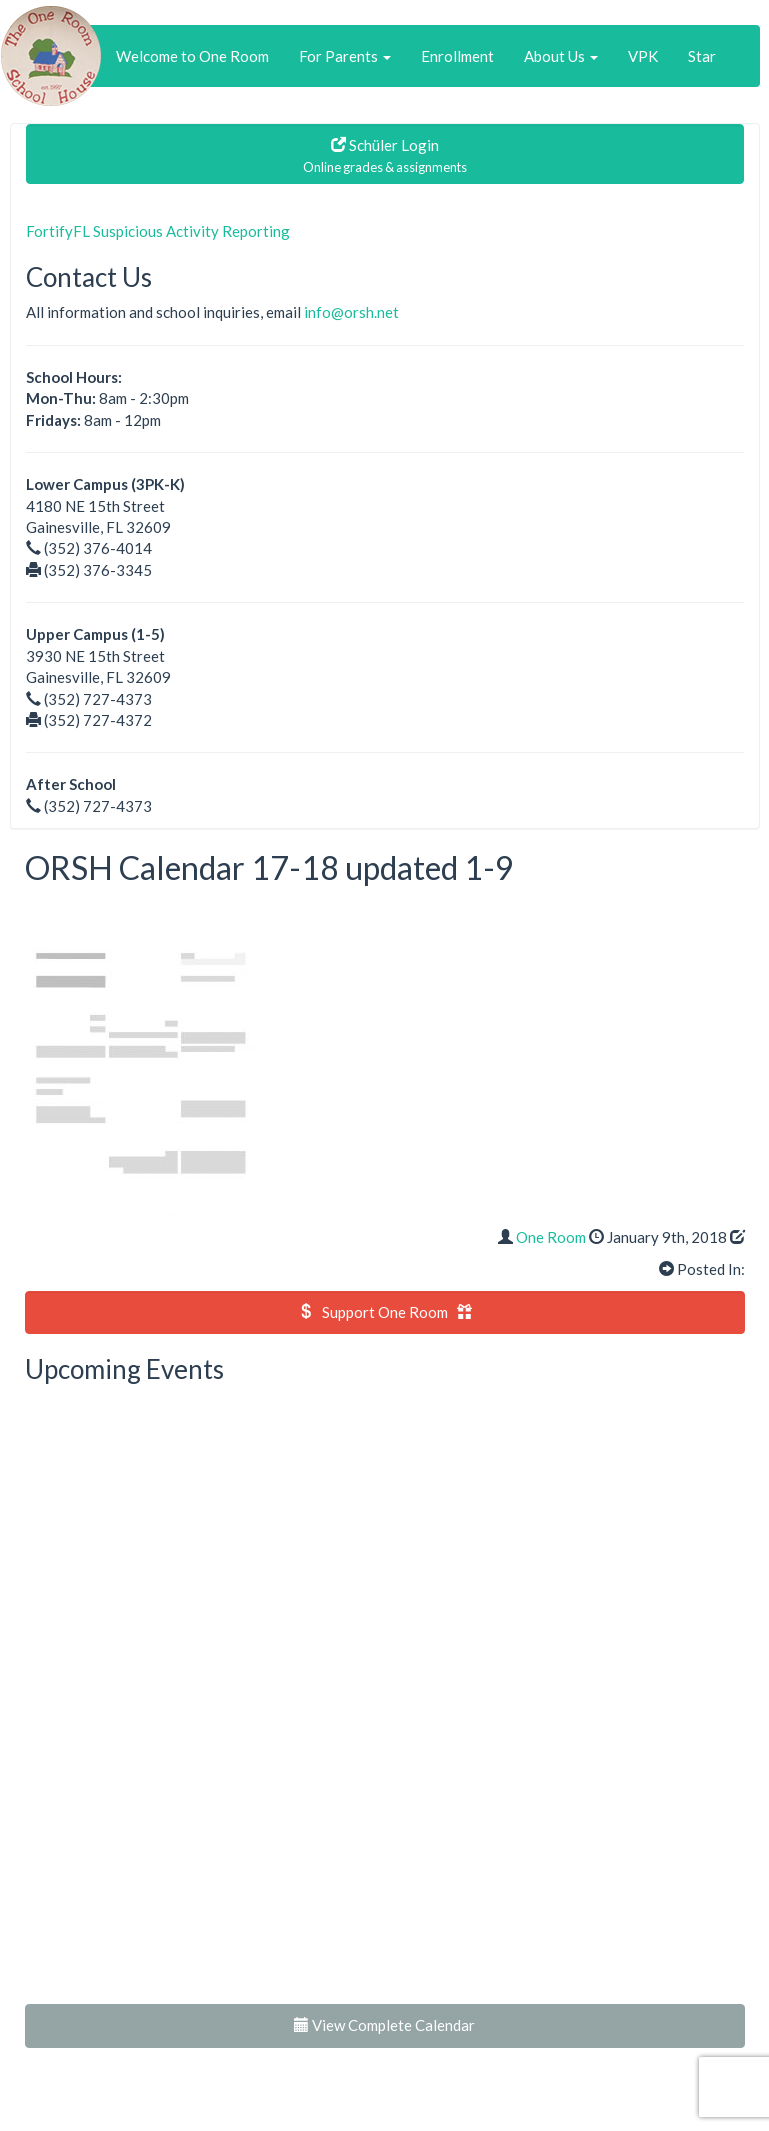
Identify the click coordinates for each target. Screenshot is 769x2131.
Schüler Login (385, 155)
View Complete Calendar (384, 2025)
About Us (561, 56)
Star (702, 56)
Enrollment (457, 56)
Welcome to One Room (192, 56)
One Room (551, 1237)
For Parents (345, 56)
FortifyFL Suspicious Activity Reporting (158, 231)
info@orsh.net (351, 312)
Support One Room (385, 1312)
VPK (643, 56)
